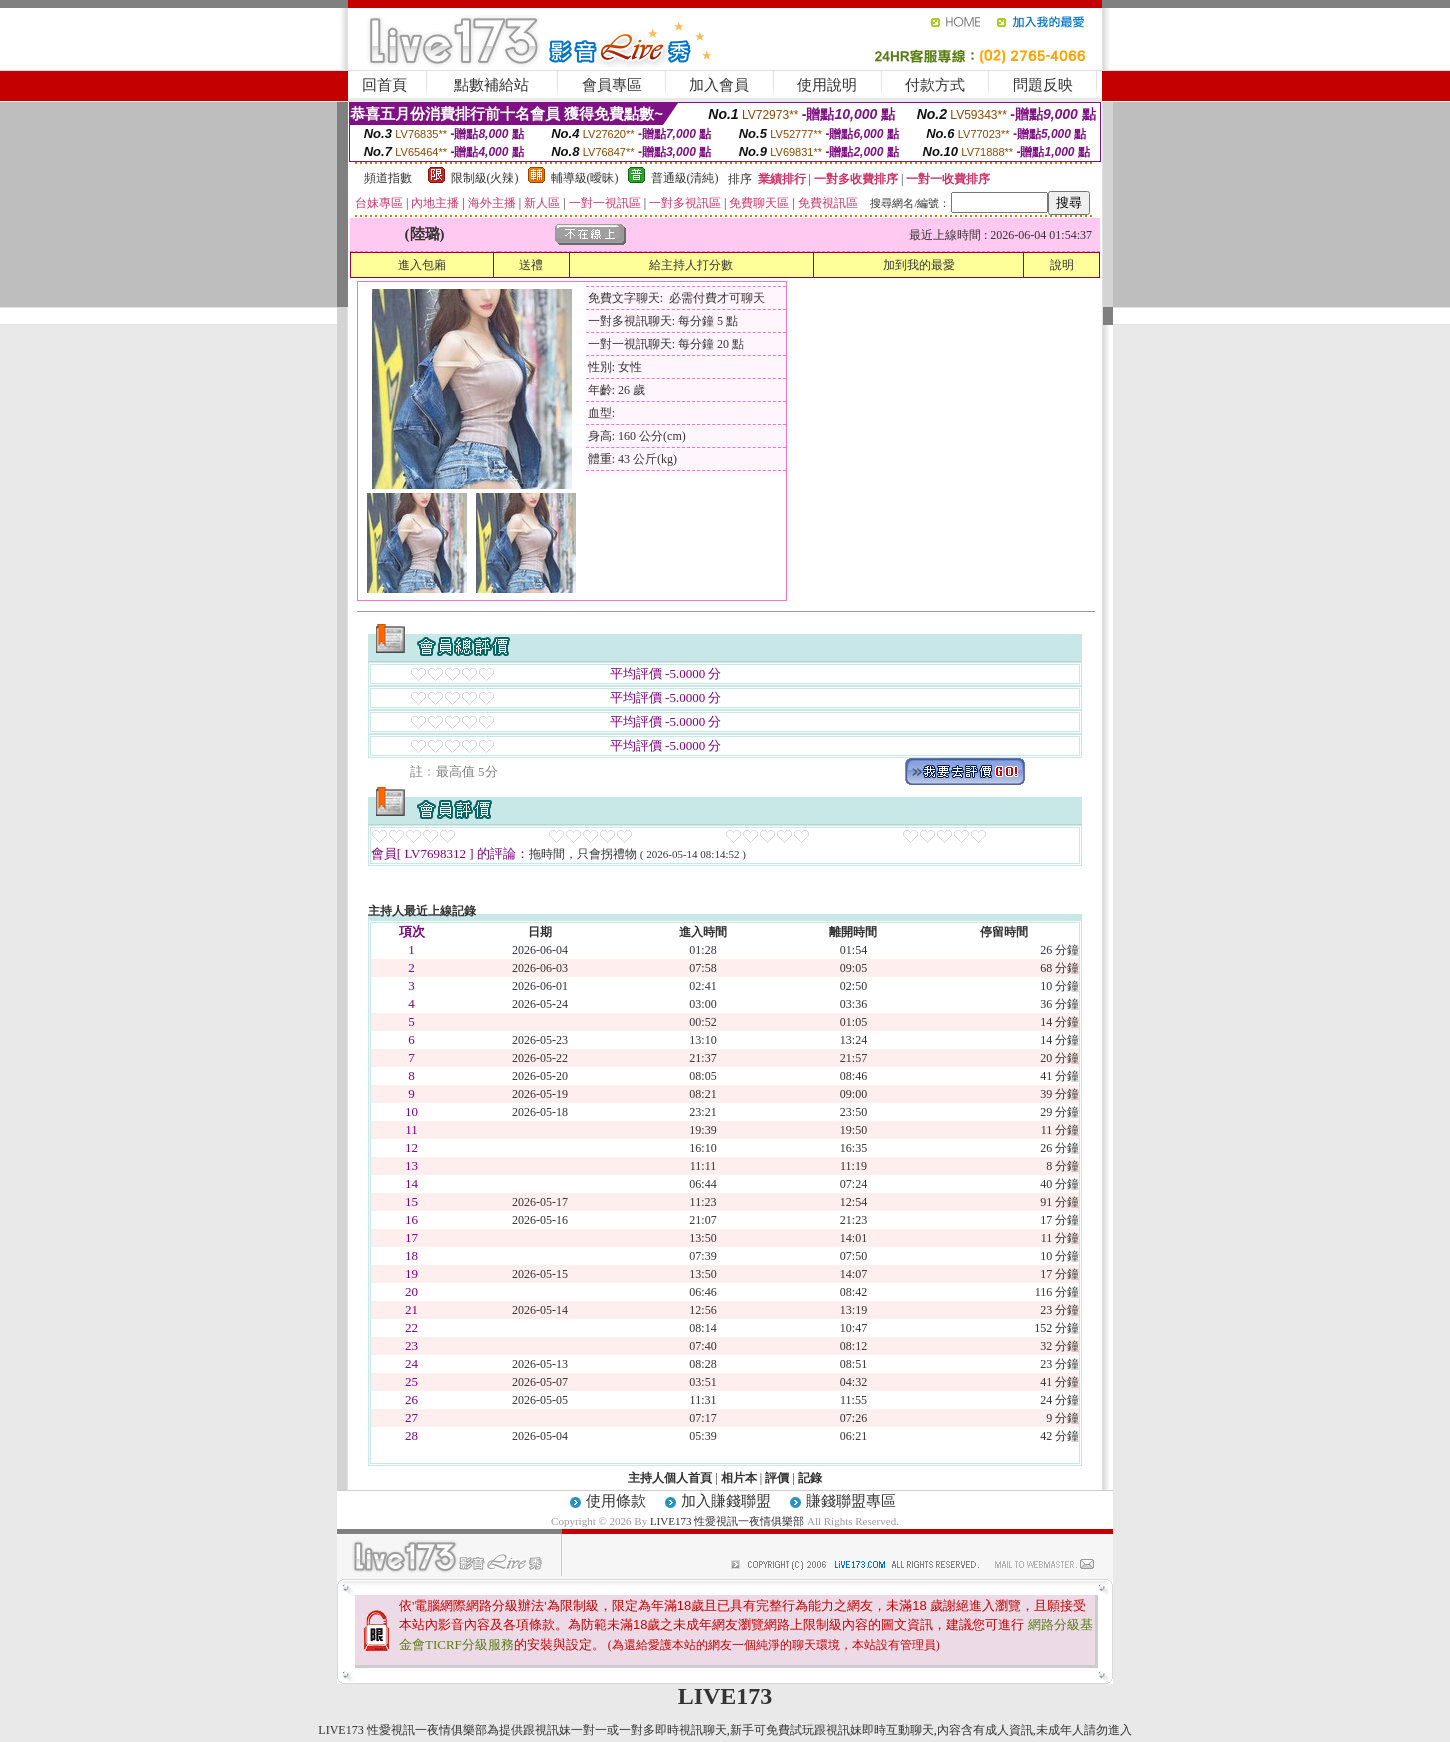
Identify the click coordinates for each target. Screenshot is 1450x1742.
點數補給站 (491, 85)
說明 (1062, 265)
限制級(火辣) (485, 178)
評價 (777, 1478)
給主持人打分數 (691, 265)
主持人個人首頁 (670, 1478)
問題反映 (1043, 85)
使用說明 (827, 85)
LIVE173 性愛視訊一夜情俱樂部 (727, 1521)
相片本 (739, 1478)
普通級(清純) (685, 178)
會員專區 (612, 85)
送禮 (531, 265)
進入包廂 (422, 265)
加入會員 (719, 85)
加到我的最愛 (919, 265)
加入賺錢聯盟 (726, 1501)
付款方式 (935, 85)
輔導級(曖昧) (585, 178)
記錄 (810, 1478)
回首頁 (384, 85)
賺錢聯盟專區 (851, 1501)
